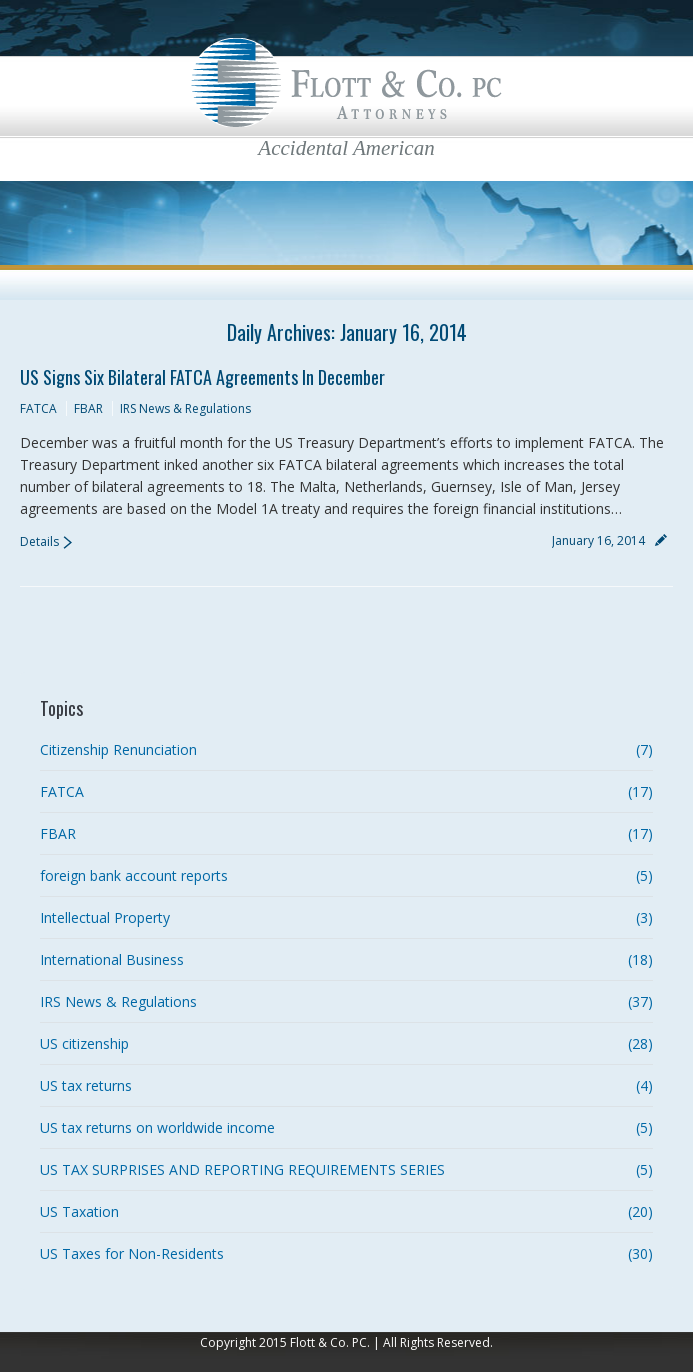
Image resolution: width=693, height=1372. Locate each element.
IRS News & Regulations (185, 408)
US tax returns (86, 1085)
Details (39, 541)
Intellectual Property (105, 917)
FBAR (88, 408)
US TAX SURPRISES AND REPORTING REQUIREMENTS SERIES (242, 1169)
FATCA (38, 408)
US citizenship (84, 1043)
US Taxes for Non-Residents (132, 1253)
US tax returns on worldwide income (157, 1127)
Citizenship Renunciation (118, 749)
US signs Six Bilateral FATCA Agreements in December (202, 377)
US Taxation (79, 1211)
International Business (112, 959)
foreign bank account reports (134, 875)
